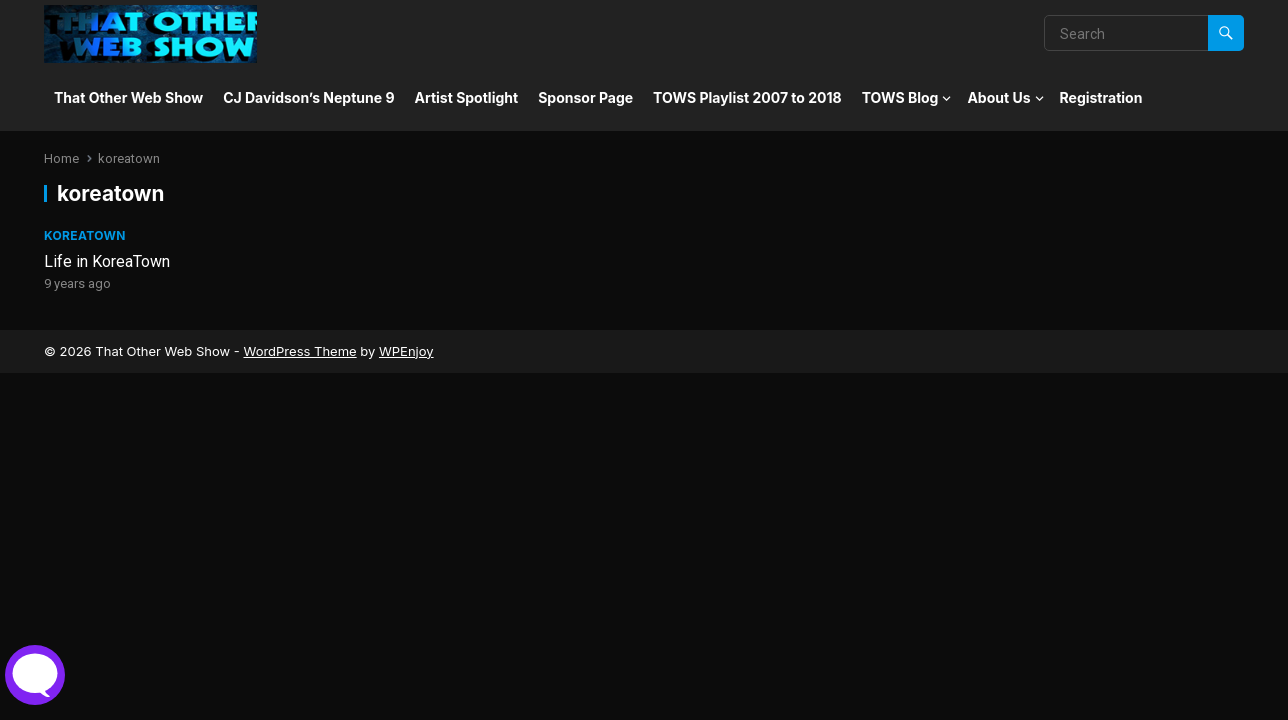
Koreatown (85, 235)
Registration (1101, 97)
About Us (998, 97)
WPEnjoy (406, 351)
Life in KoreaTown (107, 261)
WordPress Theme (299, 351)
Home (61, 158)
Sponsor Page (585, 97)
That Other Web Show (128, 97)
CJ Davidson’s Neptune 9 (308, 97)
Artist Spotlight (467, 97)
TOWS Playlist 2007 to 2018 (747, 97)
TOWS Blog (900, 97)
